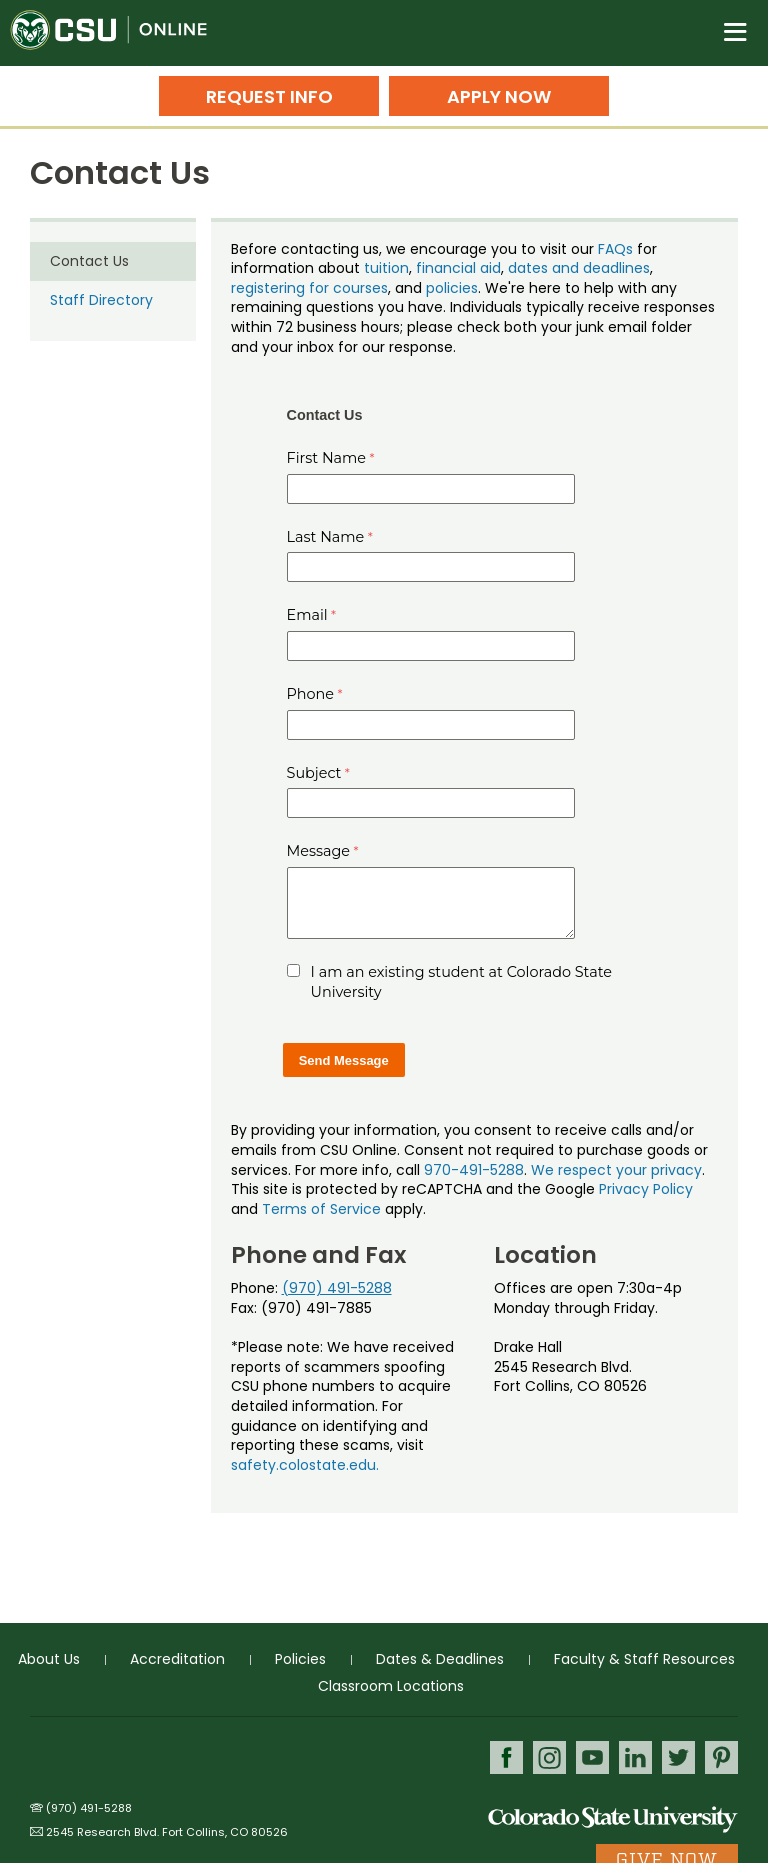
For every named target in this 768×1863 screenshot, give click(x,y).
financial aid (458, 268)
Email (307, 615)
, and (407, 288)
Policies (300, 1659)
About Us (49, 1659)
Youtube (592, 1757)
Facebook (506, 1757)
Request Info (269, 96)
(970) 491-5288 (337, 1288)
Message (319, 851)
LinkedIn (635, 1757)
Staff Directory (101, 300)
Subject (314, 773)
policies (452, 288)
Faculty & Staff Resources (644, 1659)
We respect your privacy (616, 1170)
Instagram (549, 1757)
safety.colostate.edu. (305, 1465)
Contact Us (89, 261)
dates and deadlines (579, 268)
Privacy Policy (646, 1189)
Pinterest (721, 1757)
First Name (327, 458)
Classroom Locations (391, 1686)
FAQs (615, 249)
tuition (386, 268)
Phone (311, 694)
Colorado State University (613, 1818)
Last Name (326, 537)
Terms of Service (321, 1209)
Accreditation (177, 1659)
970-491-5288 (474, 1170)
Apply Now (499, 96)
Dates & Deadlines (440, 1659)
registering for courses (309, 288)
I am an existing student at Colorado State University (461, 982)
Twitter (678, 1757)
